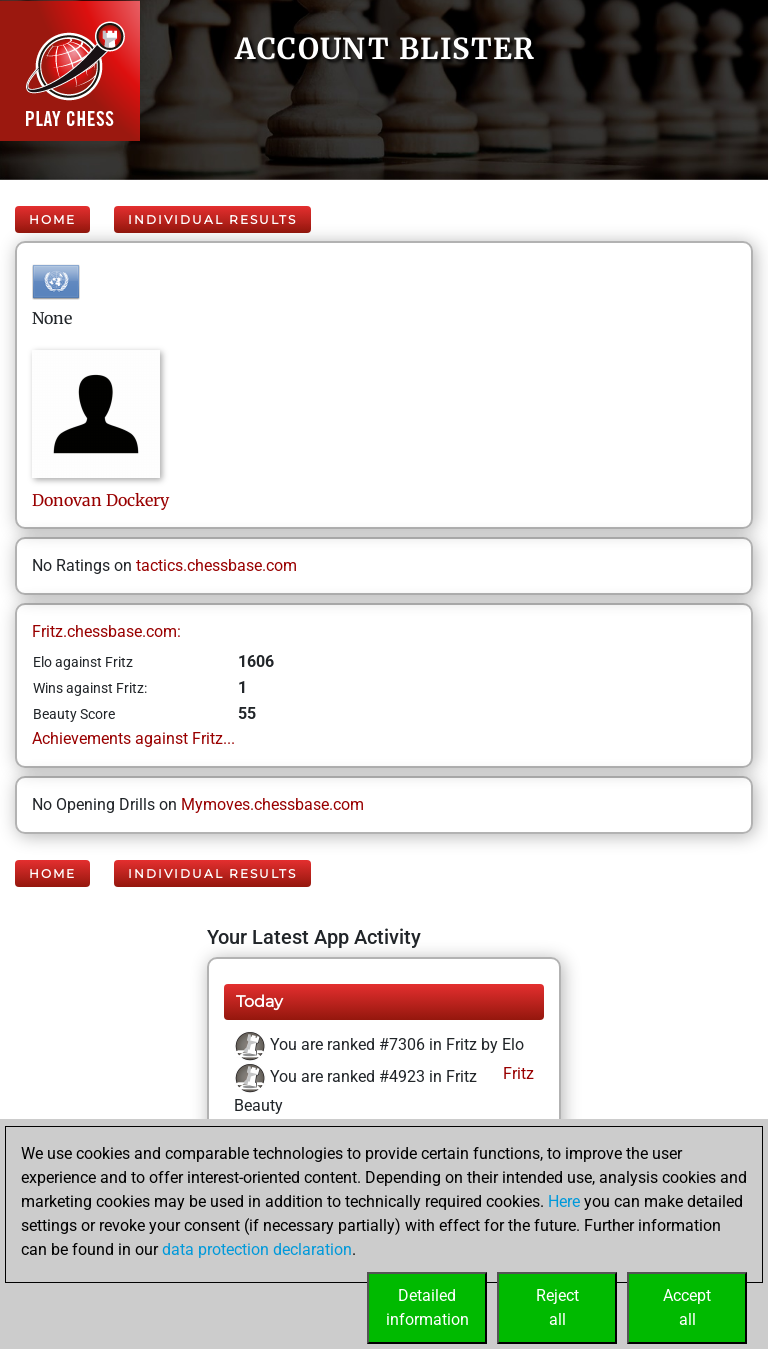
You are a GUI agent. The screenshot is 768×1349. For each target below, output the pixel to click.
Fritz (516, 1073)
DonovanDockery (100, 500)
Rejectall (557, 1307)
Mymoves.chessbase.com (272, 804)
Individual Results (212, 219)
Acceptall (687, 1307)
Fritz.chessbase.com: (106, 631)
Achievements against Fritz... (133, 738)
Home (52, 219)
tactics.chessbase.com (216, 565)
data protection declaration (257, 1249)
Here (564, 1201)
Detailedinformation (427, 1307)
